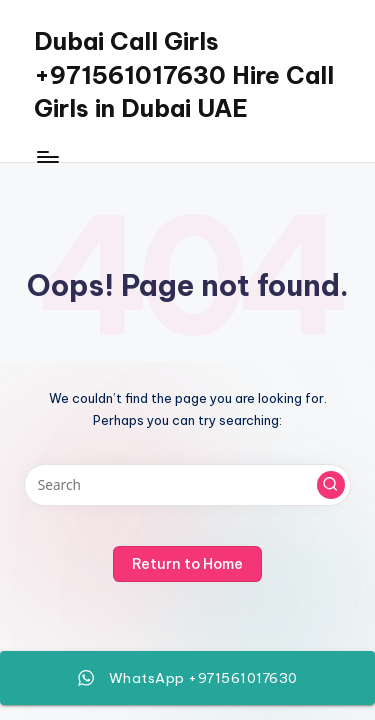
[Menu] (47, 156)
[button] (331, 485)
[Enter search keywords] (187, 485)
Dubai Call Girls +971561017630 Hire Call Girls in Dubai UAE (184, 74)
